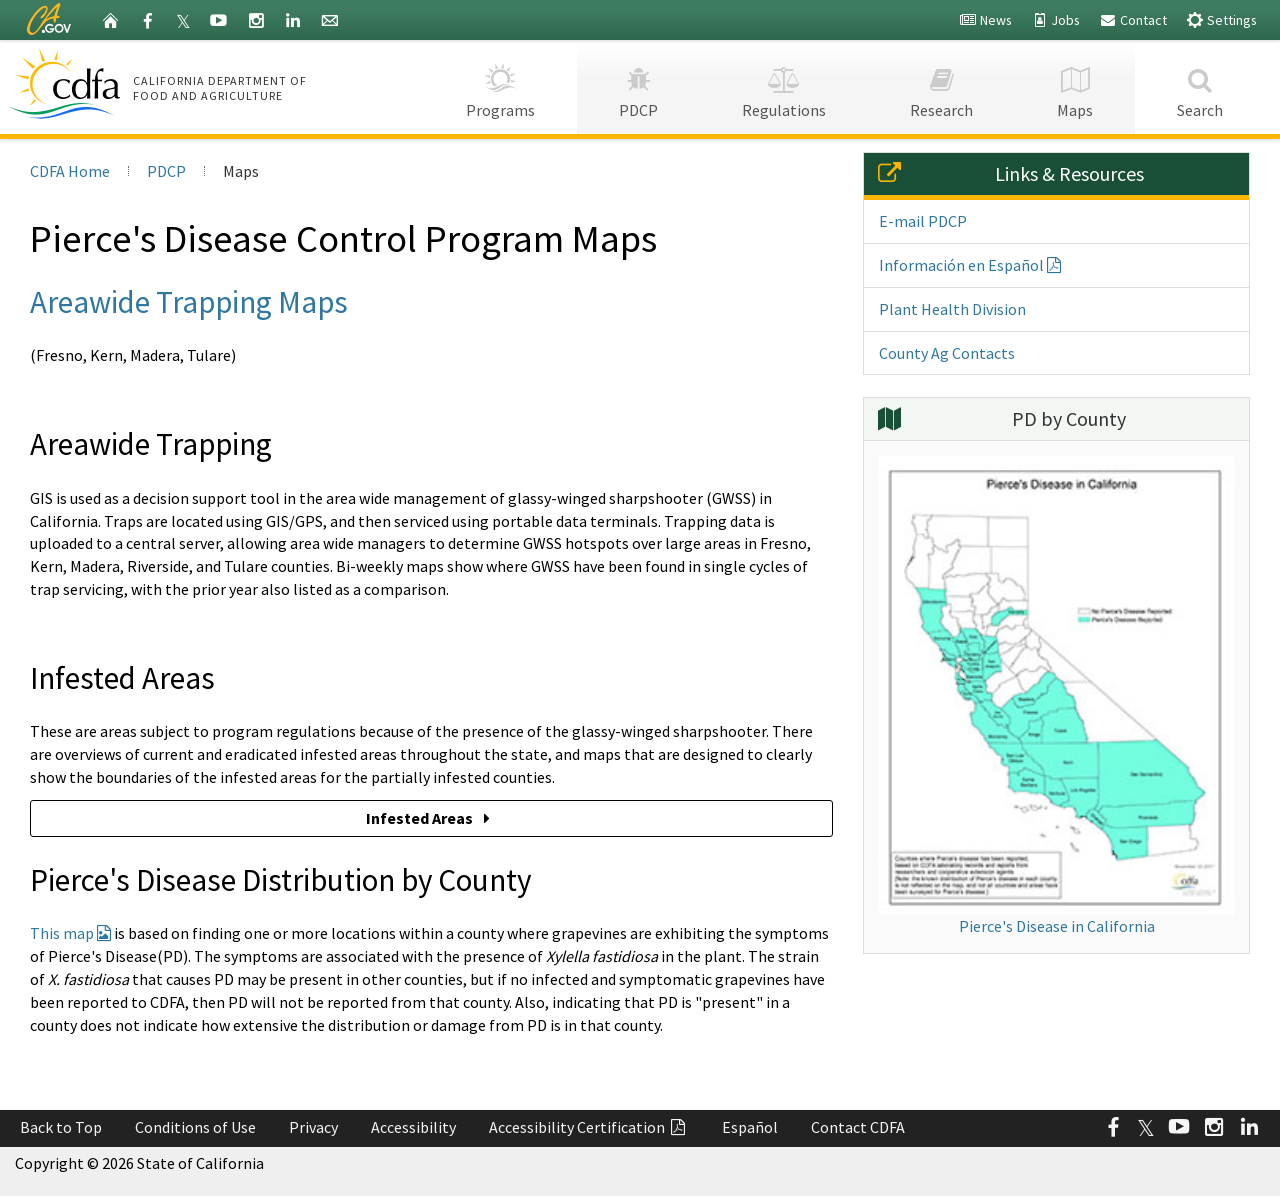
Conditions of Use (195, 1127)
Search (1200, 86)
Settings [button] (1221, 19)
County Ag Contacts (947, 353)
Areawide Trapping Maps (189, 301)
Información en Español (970, 265)
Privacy (313, 1127)
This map (70, 933)
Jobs (1055, 20)
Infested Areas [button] (431, 818)
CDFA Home (70, 171)
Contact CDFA (858, 1127)
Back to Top (61, 1127)
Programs (500, 86)
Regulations (784, 86)
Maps (1075, 86)
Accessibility (413, 1127)
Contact (1133, 20)
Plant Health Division (952, 309)
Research (941, 86)
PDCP (638, 86)
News (985, 20)
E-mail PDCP (923, 221)
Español (750, 1127)
